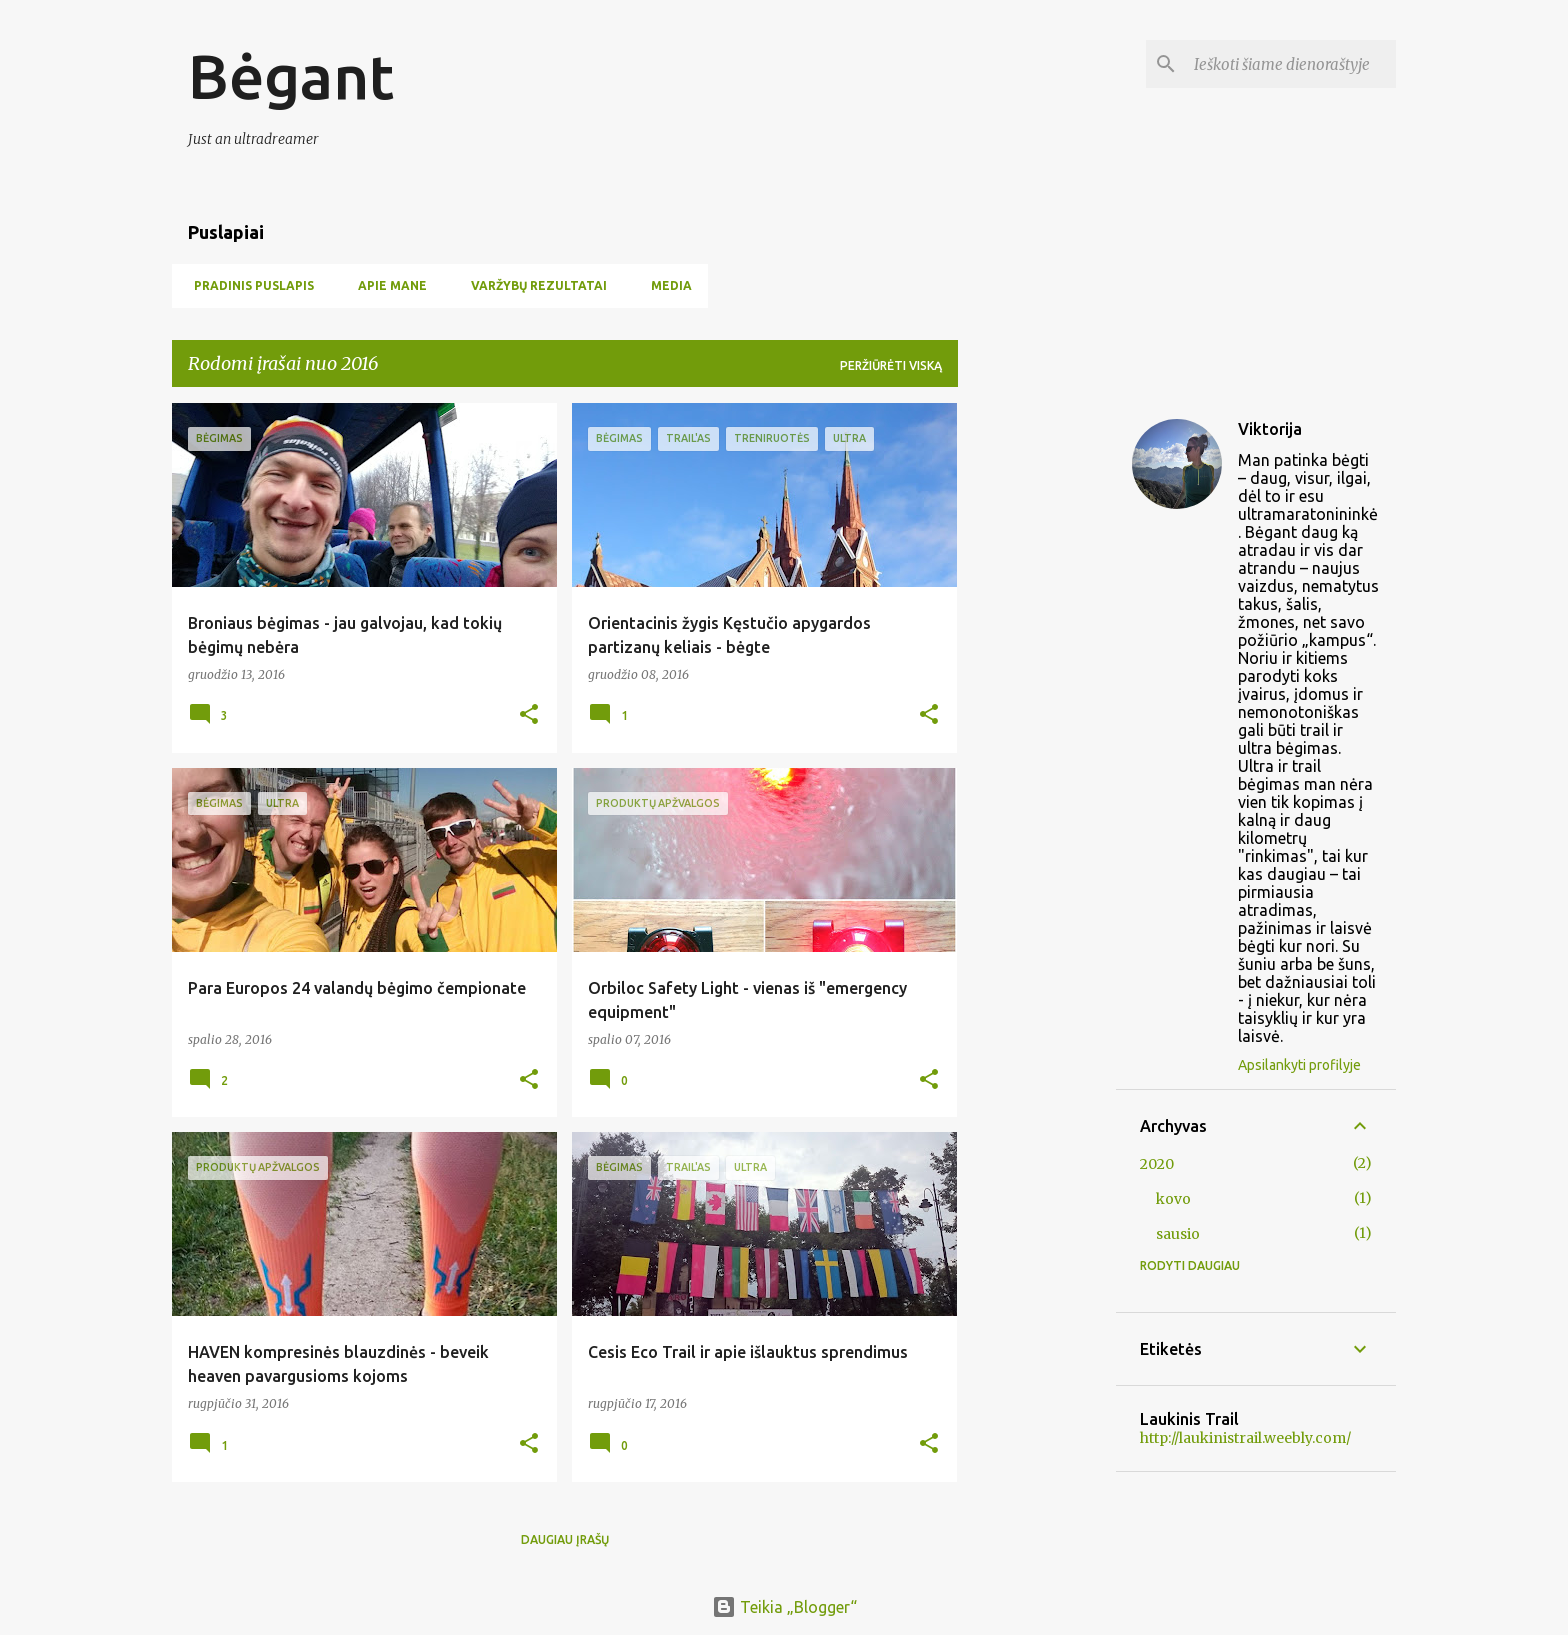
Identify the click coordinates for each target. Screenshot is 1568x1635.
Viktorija (1270, 429)
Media (665, 285)
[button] (529, 715)
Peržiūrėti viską (891, 365)
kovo (1173, 1199)
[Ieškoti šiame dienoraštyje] (1291, 64)
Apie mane (386, 285)
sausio (1178, 1234)
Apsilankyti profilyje (1299, 1065)
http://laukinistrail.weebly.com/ (1245, 1438)
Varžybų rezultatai (533, 285)
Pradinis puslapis (248, 285)
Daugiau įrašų (565, 1539)
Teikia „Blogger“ (784, 1607)
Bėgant (291, 76)
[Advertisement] (1037, 703)
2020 (1157, 1164)
